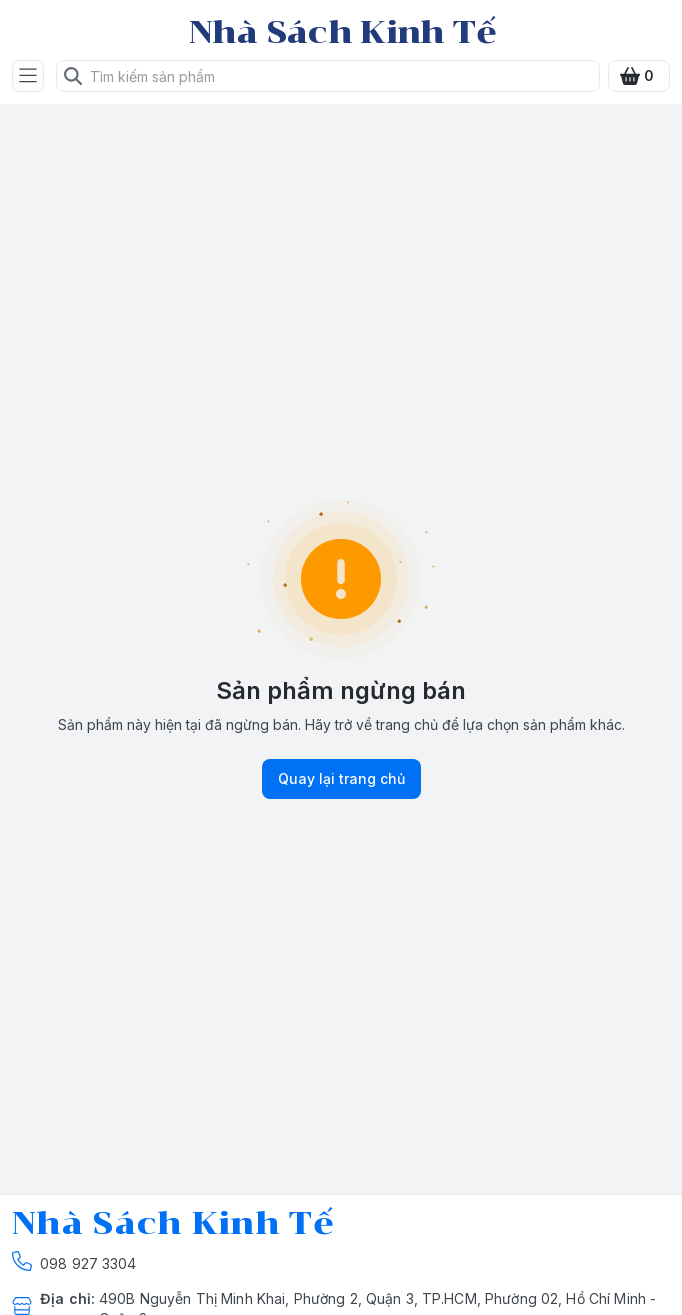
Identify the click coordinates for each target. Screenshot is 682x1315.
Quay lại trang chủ (341, 779)
